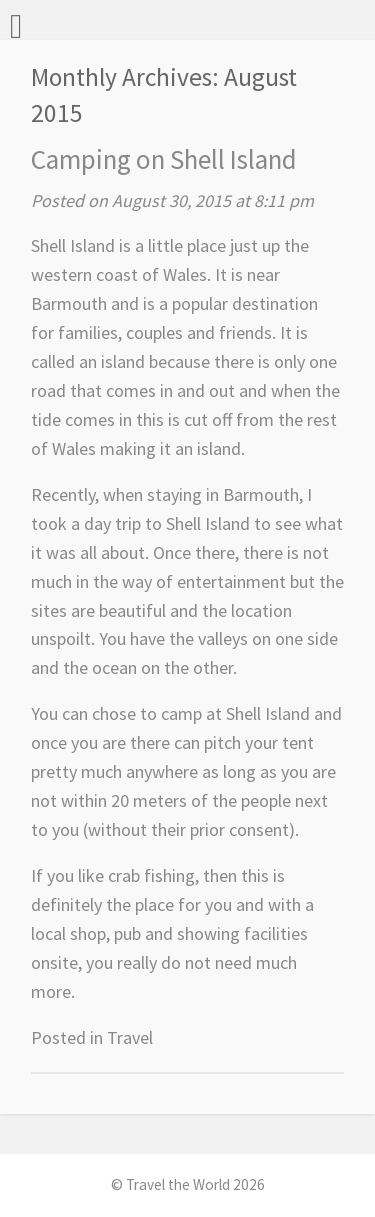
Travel (130, 1037)
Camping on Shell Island (164, 159)
